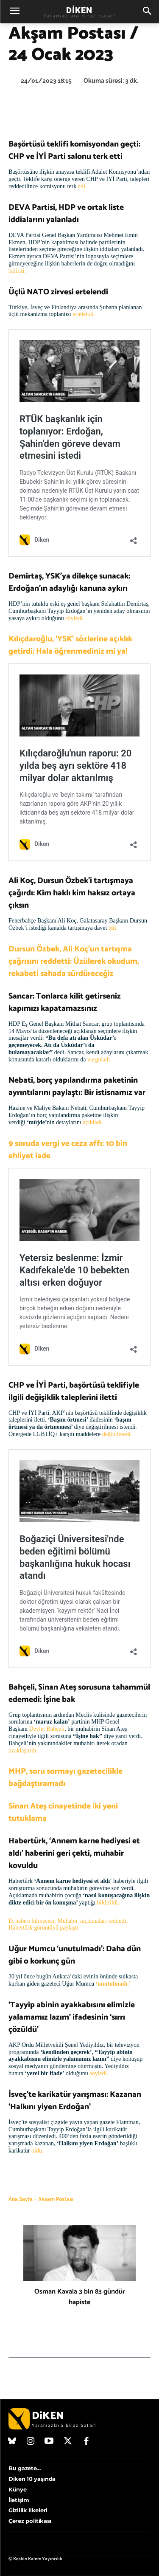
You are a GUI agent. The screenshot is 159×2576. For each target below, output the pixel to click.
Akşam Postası (55, 2199)
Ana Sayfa (20, 2199)
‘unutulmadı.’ (113, 1984)
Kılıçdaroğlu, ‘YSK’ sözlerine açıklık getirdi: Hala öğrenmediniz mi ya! (70, 645)
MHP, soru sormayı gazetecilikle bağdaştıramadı (65, 1777)
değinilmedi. (117, 1434)
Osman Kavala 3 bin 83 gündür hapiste (79, 2297)
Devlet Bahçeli (47, 1729)
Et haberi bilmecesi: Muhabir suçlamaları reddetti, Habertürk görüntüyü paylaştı (68, 1924)
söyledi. (74, 618)
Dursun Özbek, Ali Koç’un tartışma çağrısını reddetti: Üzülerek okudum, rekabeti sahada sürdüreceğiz (73, 961)
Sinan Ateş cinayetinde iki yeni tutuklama (63, 1812)
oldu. (37, 2150)
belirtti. (17, 271)
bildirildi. (108, 1902)
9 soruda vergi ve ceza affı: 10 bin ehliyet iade (67, 1149)
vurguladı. (100, 1059)
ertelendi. (84, 314)
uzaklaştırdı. (23, 1750)
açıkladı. (92, 1122)
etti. (82, 186)
